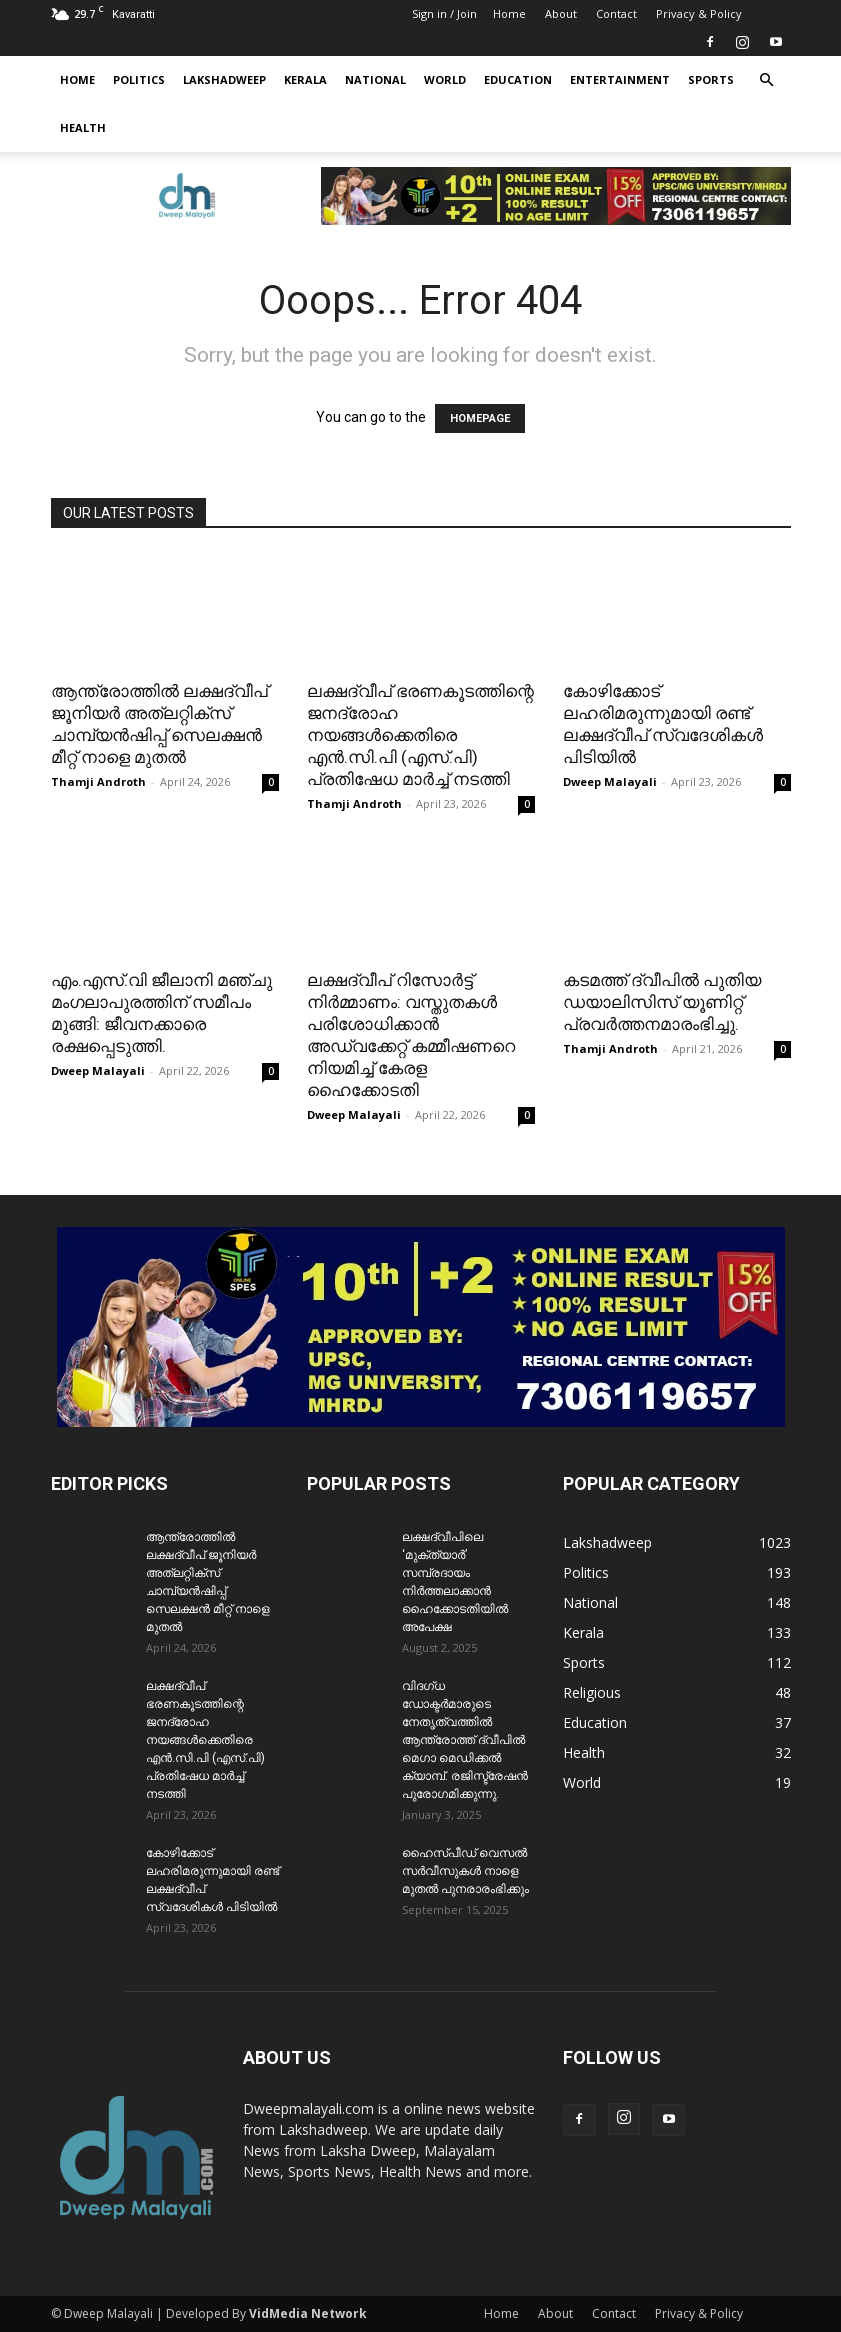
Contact (616, 13)
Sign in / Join (444, 13)
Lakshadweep (224, 79)
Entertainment (620, 79)
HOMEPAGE (480, 418)
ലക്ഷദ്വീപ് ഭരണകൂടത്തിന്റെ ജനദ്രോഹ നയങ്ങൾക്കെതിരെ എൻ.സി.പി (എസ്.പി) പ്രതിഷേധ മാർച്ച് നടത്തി (420, 735)
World (445, 79)
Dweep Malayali (610, 781)
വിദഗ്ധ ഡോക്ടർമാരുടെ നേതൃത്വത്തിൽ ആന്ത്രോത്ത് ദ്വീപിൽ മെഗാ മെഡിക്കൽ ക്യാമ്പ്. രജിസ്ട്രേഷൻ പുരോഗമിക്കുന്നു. (465, 1740)
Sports (711, 79)
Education (518, 79)
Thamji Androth (98, 781)
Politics (139, 79)
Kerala (305, 79)
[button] (767, 80)
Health (83, 127)
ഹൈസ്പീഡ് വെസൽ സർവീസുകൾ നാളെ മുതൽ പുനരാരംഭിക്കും (465, 1871)
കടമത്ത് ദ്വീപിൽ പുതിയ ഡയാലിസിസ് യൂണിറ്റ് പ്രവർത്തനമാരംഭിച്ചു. (662, 1002)
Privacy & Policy (699, 13)
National (375, 79)
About (561, 13)
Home (509, 13)
